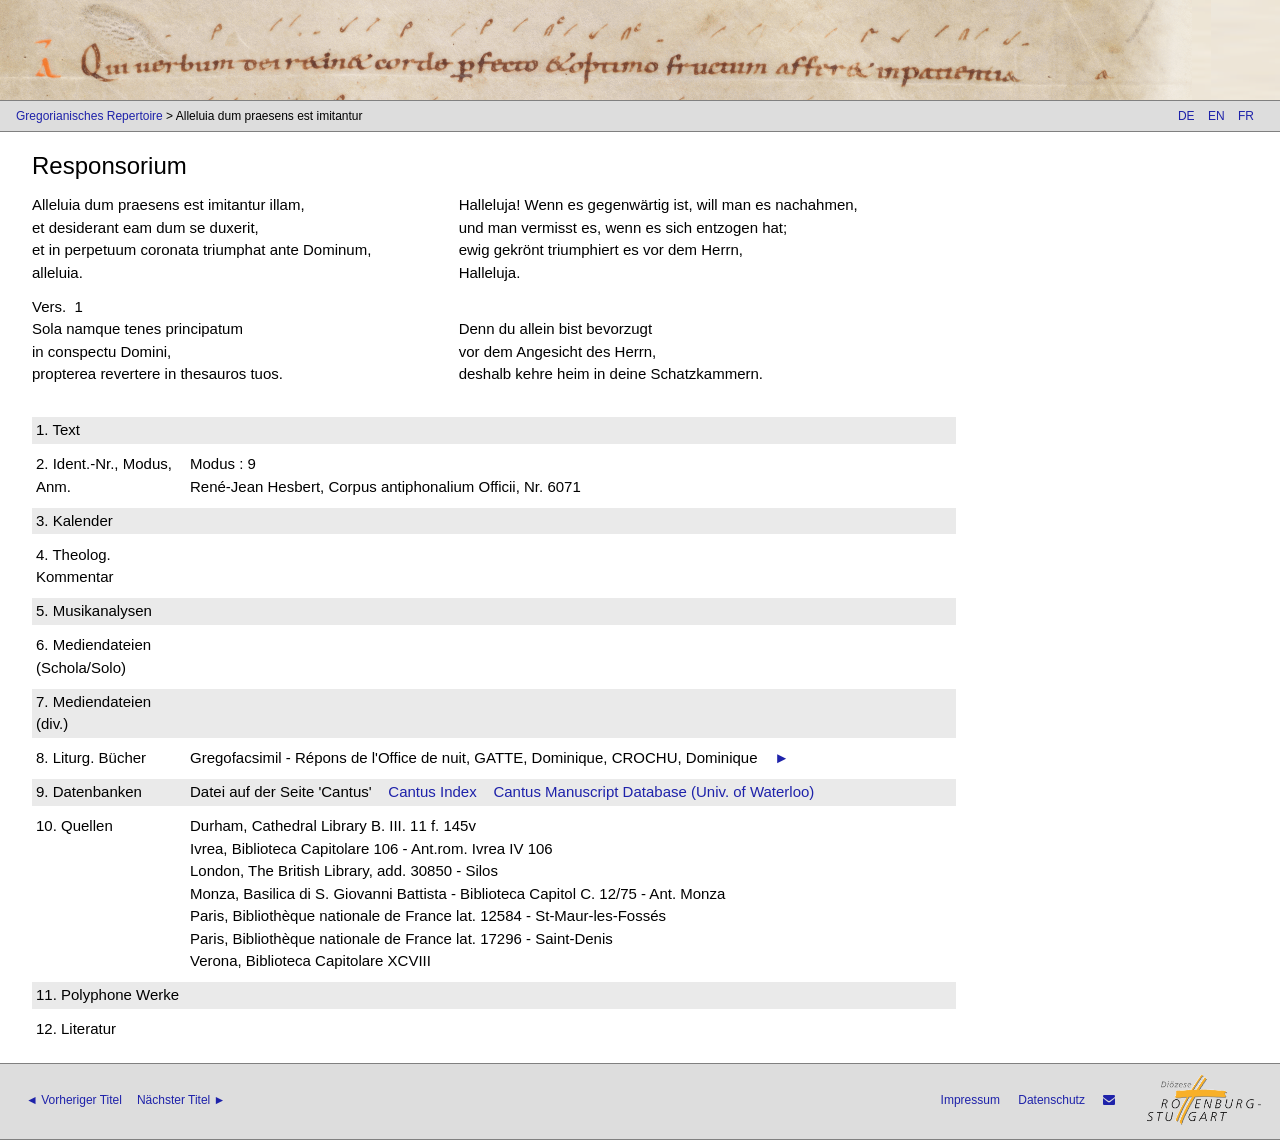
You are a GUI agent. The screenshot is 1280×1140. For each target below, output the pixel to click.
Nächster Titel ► (181, 1100)
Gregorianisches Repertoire (89, 116)
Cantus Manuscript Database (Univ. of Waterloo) (653, 791)
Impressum (970, 1100)
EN (1216, 116)
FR (1246, 116)
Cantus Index (432, 791)
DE (1186, 116)
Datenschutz (1051, 1100)
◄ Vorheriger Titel (74, 1100)
